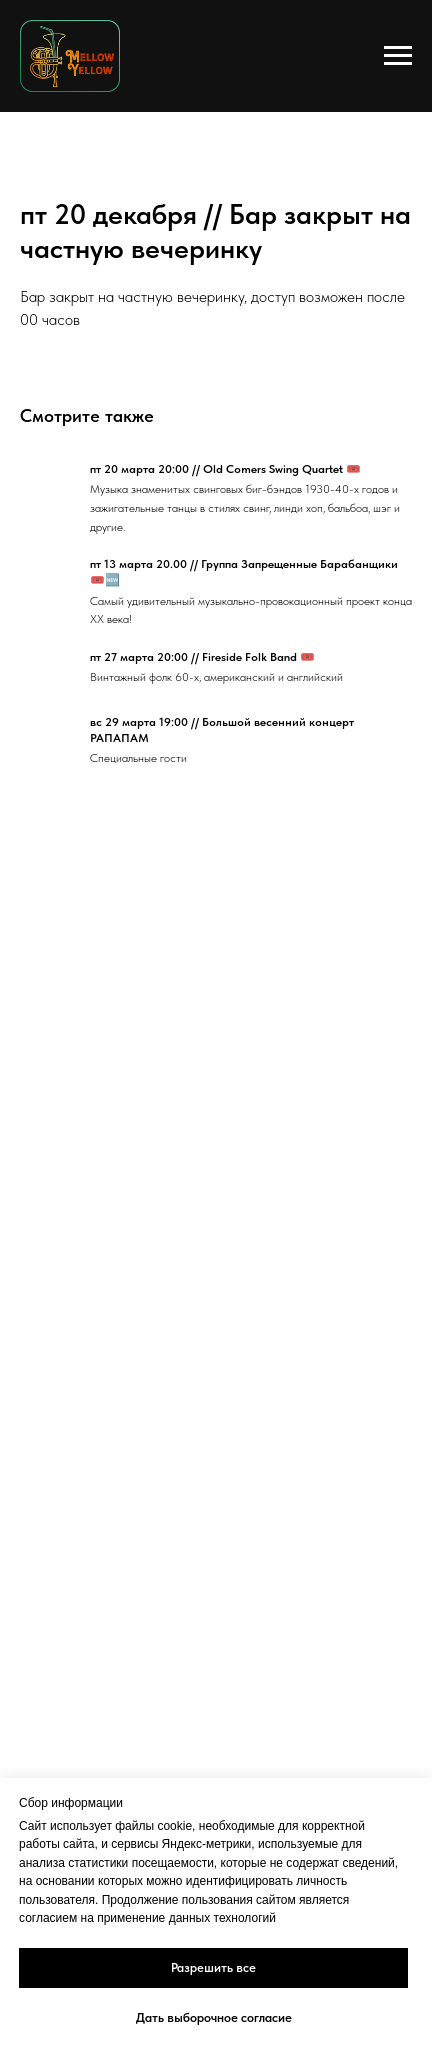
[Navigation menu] (398, 56)
